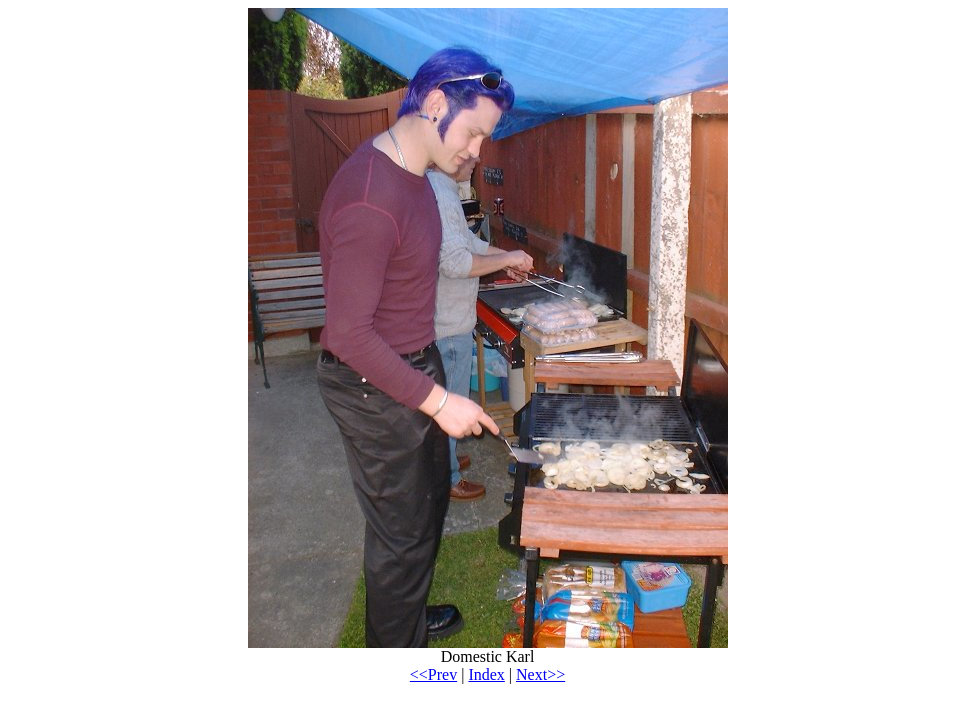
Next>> (540, 674)
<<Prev (433, 674)
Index (486, 674)
